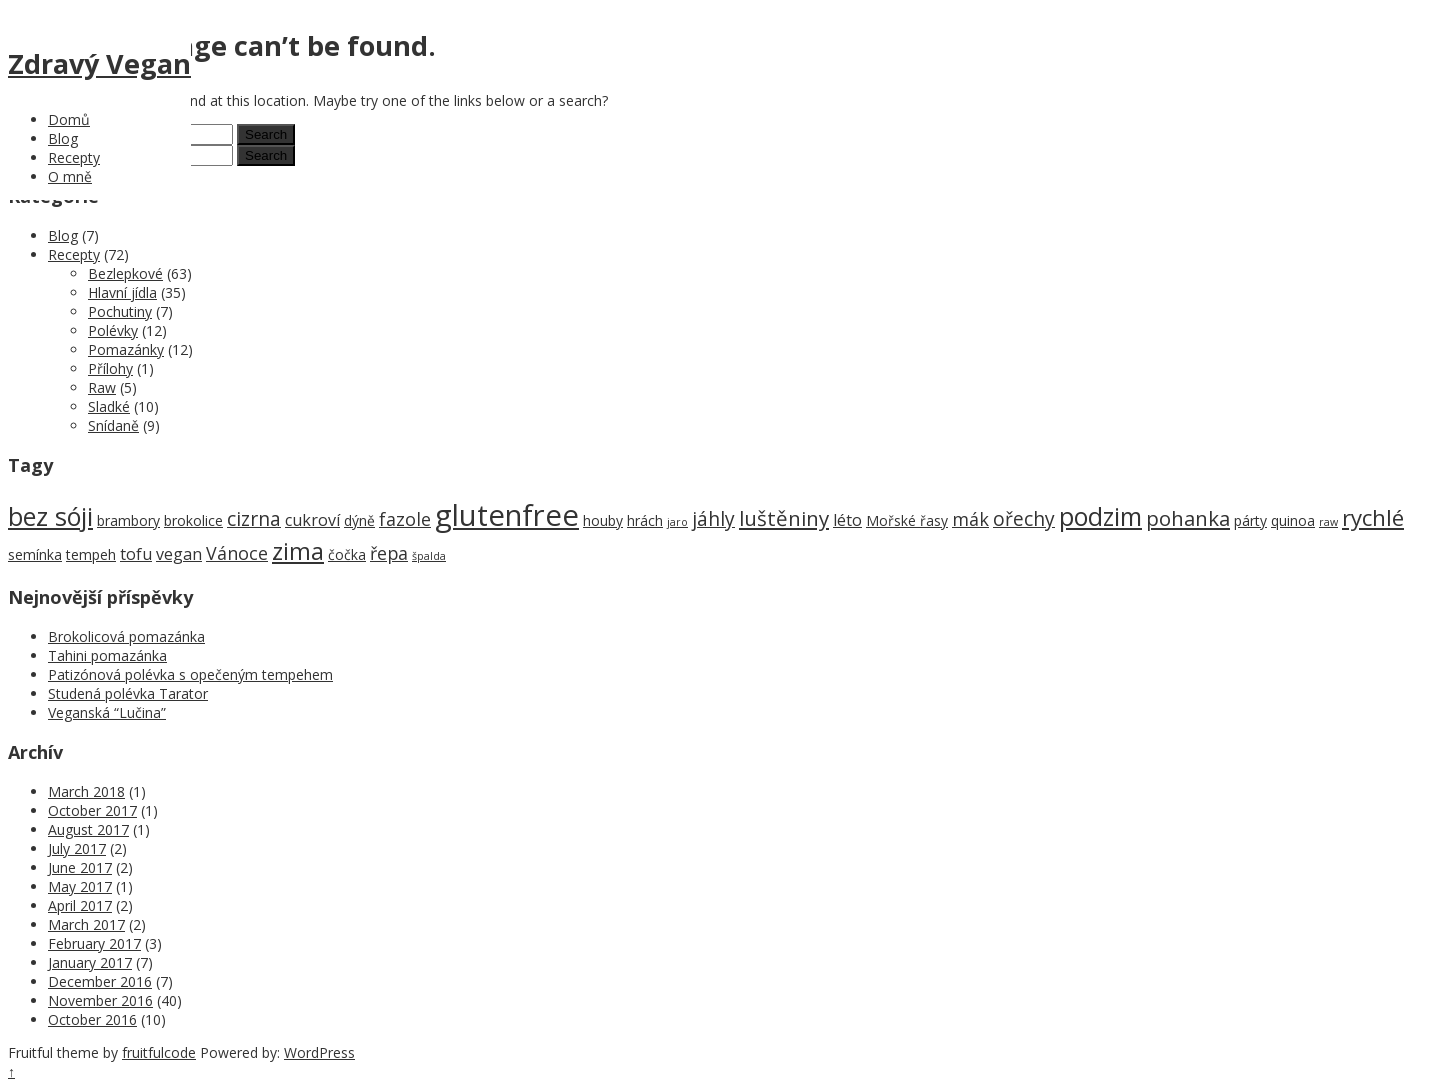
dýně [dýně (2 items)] (359, 520)
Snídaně (113, 425)
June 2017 (80, 867)
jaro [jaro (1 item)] (677, 522)
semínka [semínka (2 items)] (35, 554)
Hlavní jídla (122, 292)
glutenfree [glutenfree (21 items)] (507, 515)
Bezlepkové (125, 273)
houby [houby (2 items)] (603, 520)
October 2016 (92, 1019)
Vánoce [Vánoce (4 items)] (237, 553)
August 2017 (88, 829)
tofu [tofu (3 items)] (136, 554)
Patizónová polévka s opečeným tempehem (190, 674)
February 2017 (94, 943)
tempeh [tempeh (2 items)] (91, 554)
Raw (102, 387)
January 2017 (90, 962)
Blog (63, 138)
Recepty (74, 157)
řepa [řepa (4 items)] (389, 553)
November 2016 (100, 1000)
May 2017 (80, 886)
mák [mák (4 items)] (970, 519)
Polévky (113, 330)
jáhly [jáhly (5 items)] (713, 518)
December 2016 (100, 981)
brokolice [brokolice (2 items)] (193, 520)
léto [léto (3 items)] (847, 520)
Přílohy (110, 368)
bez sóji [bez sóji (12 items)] (50, 516)
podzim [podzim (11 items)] (1100, 516)
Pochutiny (120, 311)
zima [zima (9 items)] (298, 551)
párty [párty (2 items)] (1250, 520)
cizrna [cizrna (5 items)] (254, 518)
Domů (69, 119)
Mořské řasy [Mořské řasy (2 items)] (907, 520)
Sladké (109, 406)
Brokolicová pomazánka (126, 636)
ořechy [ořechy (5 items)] (1024, 518)
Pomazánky (126, 349)
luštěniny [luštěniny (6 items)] (784, 518)
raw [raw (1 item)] (1328, 522)
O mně (70, 176)
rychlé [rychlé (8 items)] (1373, 517)
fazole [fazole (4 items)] (405, 519)
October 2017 (92, 810)
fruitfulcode (159, 1052)
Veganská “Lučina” (107, 712)
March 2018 (86, 791)
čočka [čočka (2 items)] (347, 554)
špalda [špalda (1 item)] (429, 556)
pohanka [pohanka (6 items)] (1188, 518)
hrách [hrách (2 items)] (645, 520)
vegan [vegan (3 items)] (179, 554)
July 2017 (77, 848)
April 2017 (80, 905)
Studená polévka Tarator (128, 693)
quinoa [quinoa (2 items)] (1293, 520)
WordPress (319, 1052)
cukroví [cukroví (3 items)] (312, 520)
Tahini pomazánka (107, 655)
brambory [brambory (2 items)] (128, 520)
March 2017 (86, 924)
